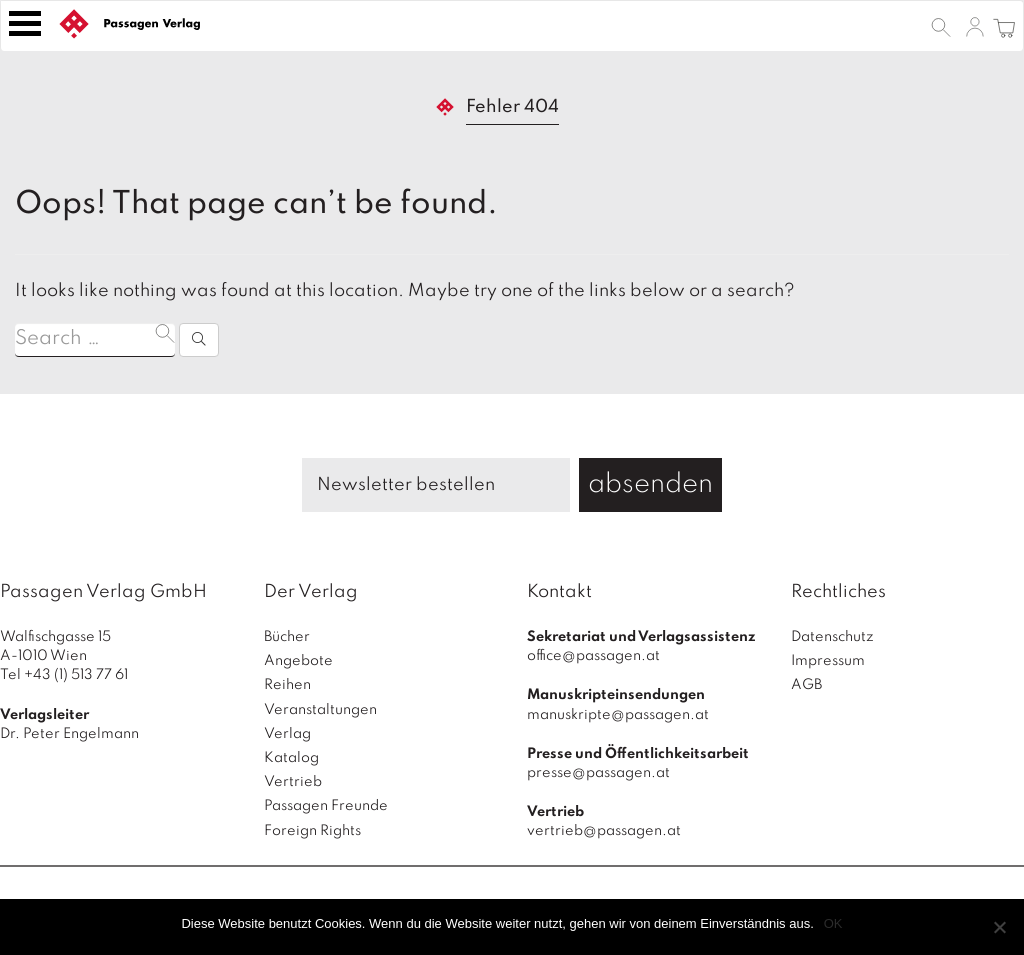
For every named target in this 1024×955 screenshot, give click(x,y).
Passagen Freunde (326, 806)
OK (833, 923)
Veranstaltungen (320, 710)
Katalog (291, 758)
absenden (650, 484)
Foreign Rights (312, 831)
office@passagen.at (593, 656)
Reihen (287, 685)
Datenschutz (832, 637)
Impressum (828, 661)
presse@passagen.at (598, 773)
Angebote (298, 661)
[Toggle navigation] (25, 23)
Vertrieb (293, 782)
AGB (806, 685)
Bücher (287, 637)
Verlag (287, 734)
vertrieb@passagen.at (604, 831)
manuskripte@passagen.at (618, 715)
